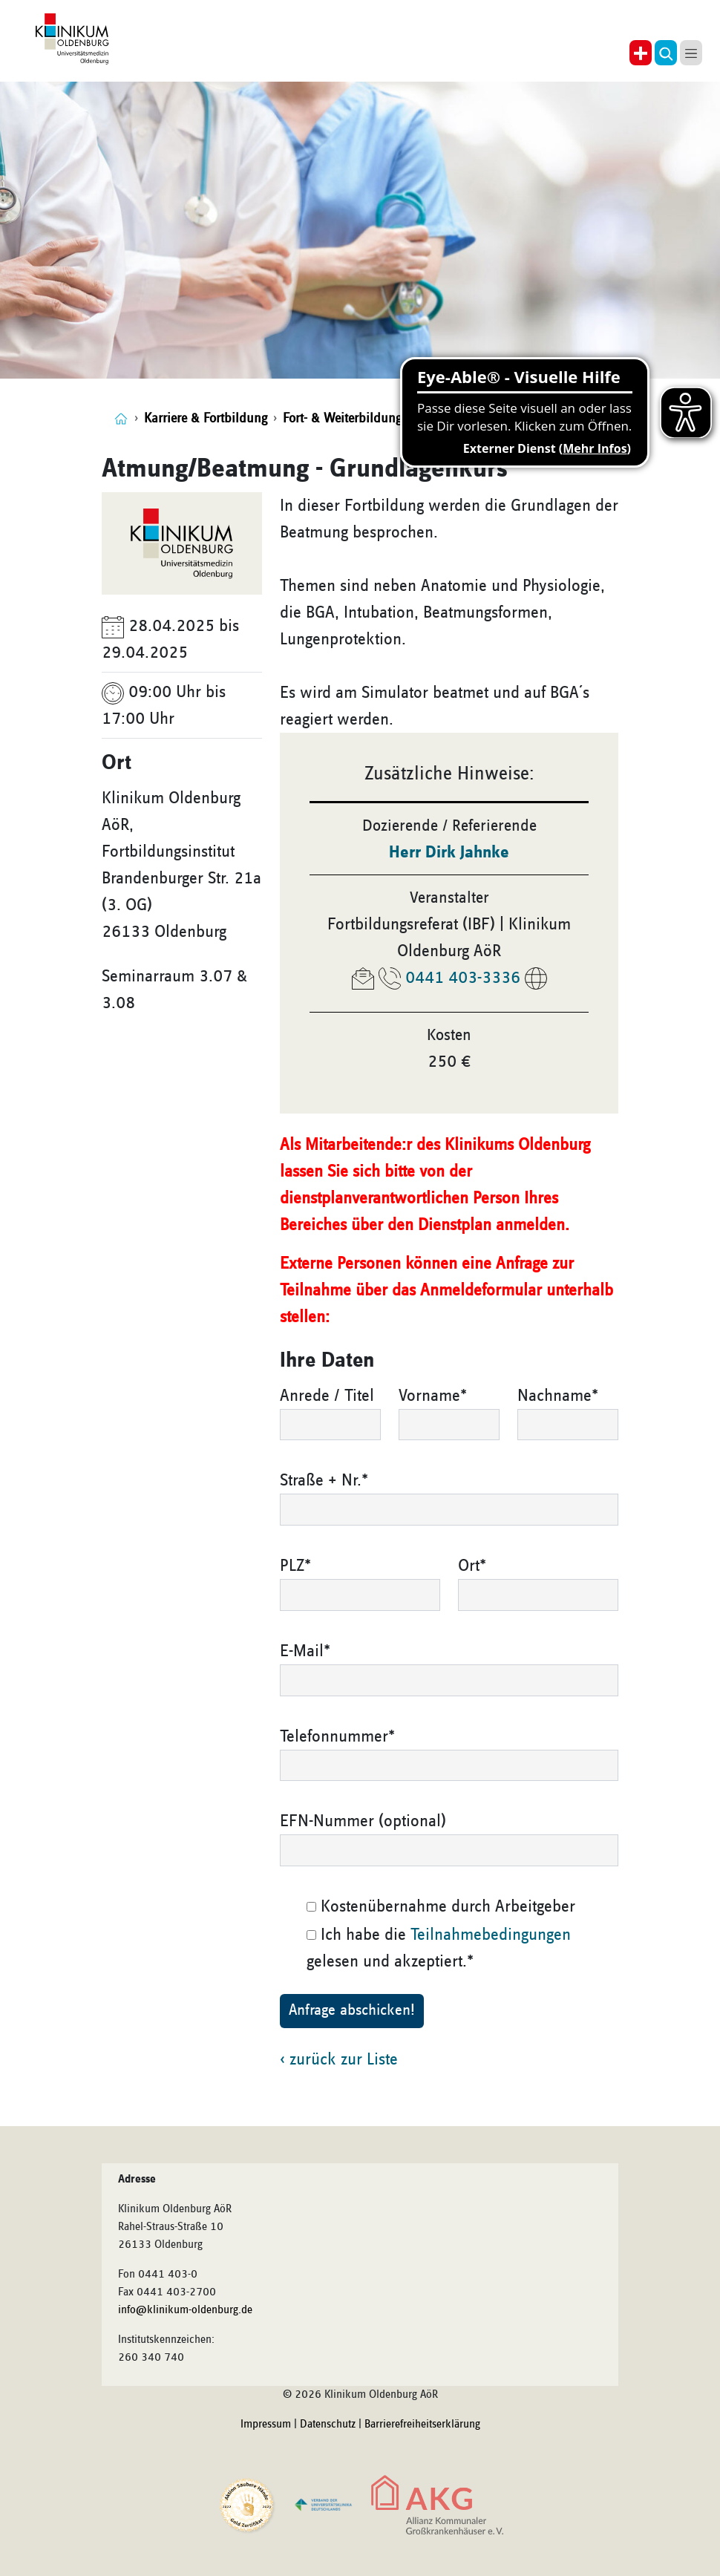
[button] (666, 52)
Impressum (265, 2424)
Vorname (433, 1396)
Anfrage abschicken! (352, 2010)
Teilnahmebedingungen (490, 1935)
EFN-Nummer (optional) (363, 1821)
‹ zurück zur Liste (339, 2059)
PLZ (295, 1566)
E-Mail (305, 1651)
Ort (472, 1566)
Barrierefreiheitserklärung (422, 2424)
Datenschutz (328, 2424)
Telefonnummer (337, 1736)
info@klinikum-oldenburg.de (185, 2310)
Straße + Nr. (324, 1480)
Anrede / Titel (327, 1396)
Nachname (557, 1396)
